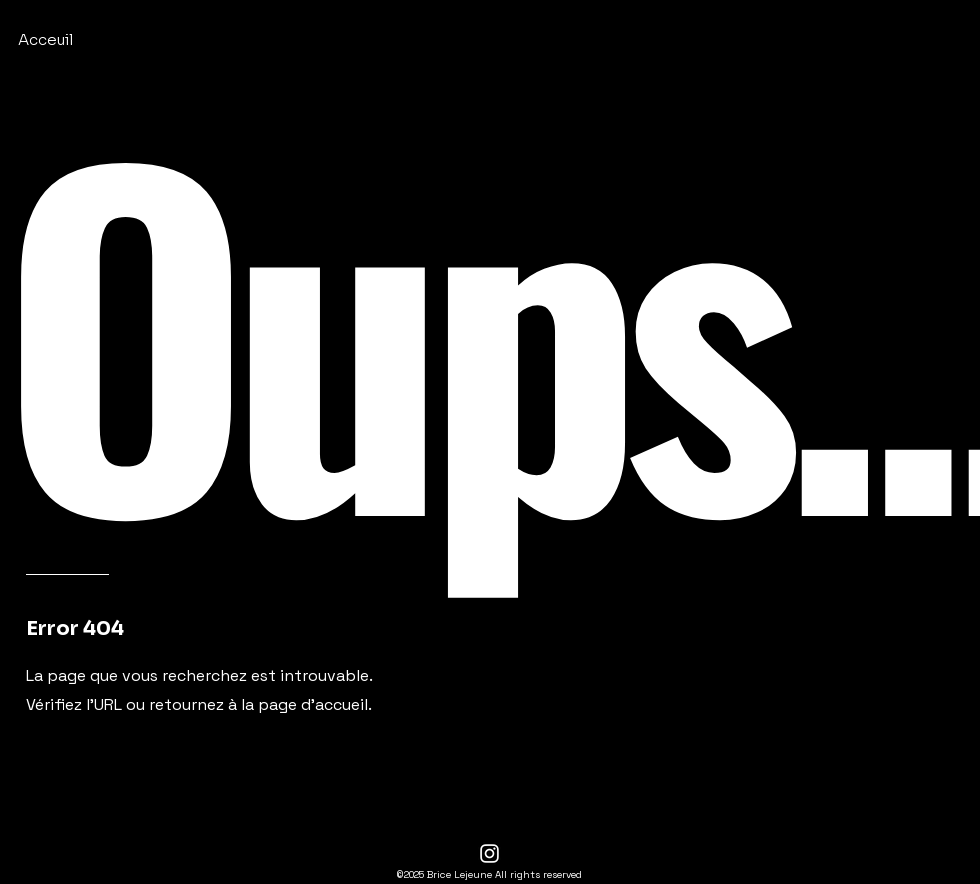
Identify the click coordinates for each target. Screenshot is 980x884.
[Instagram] (489, 853)
